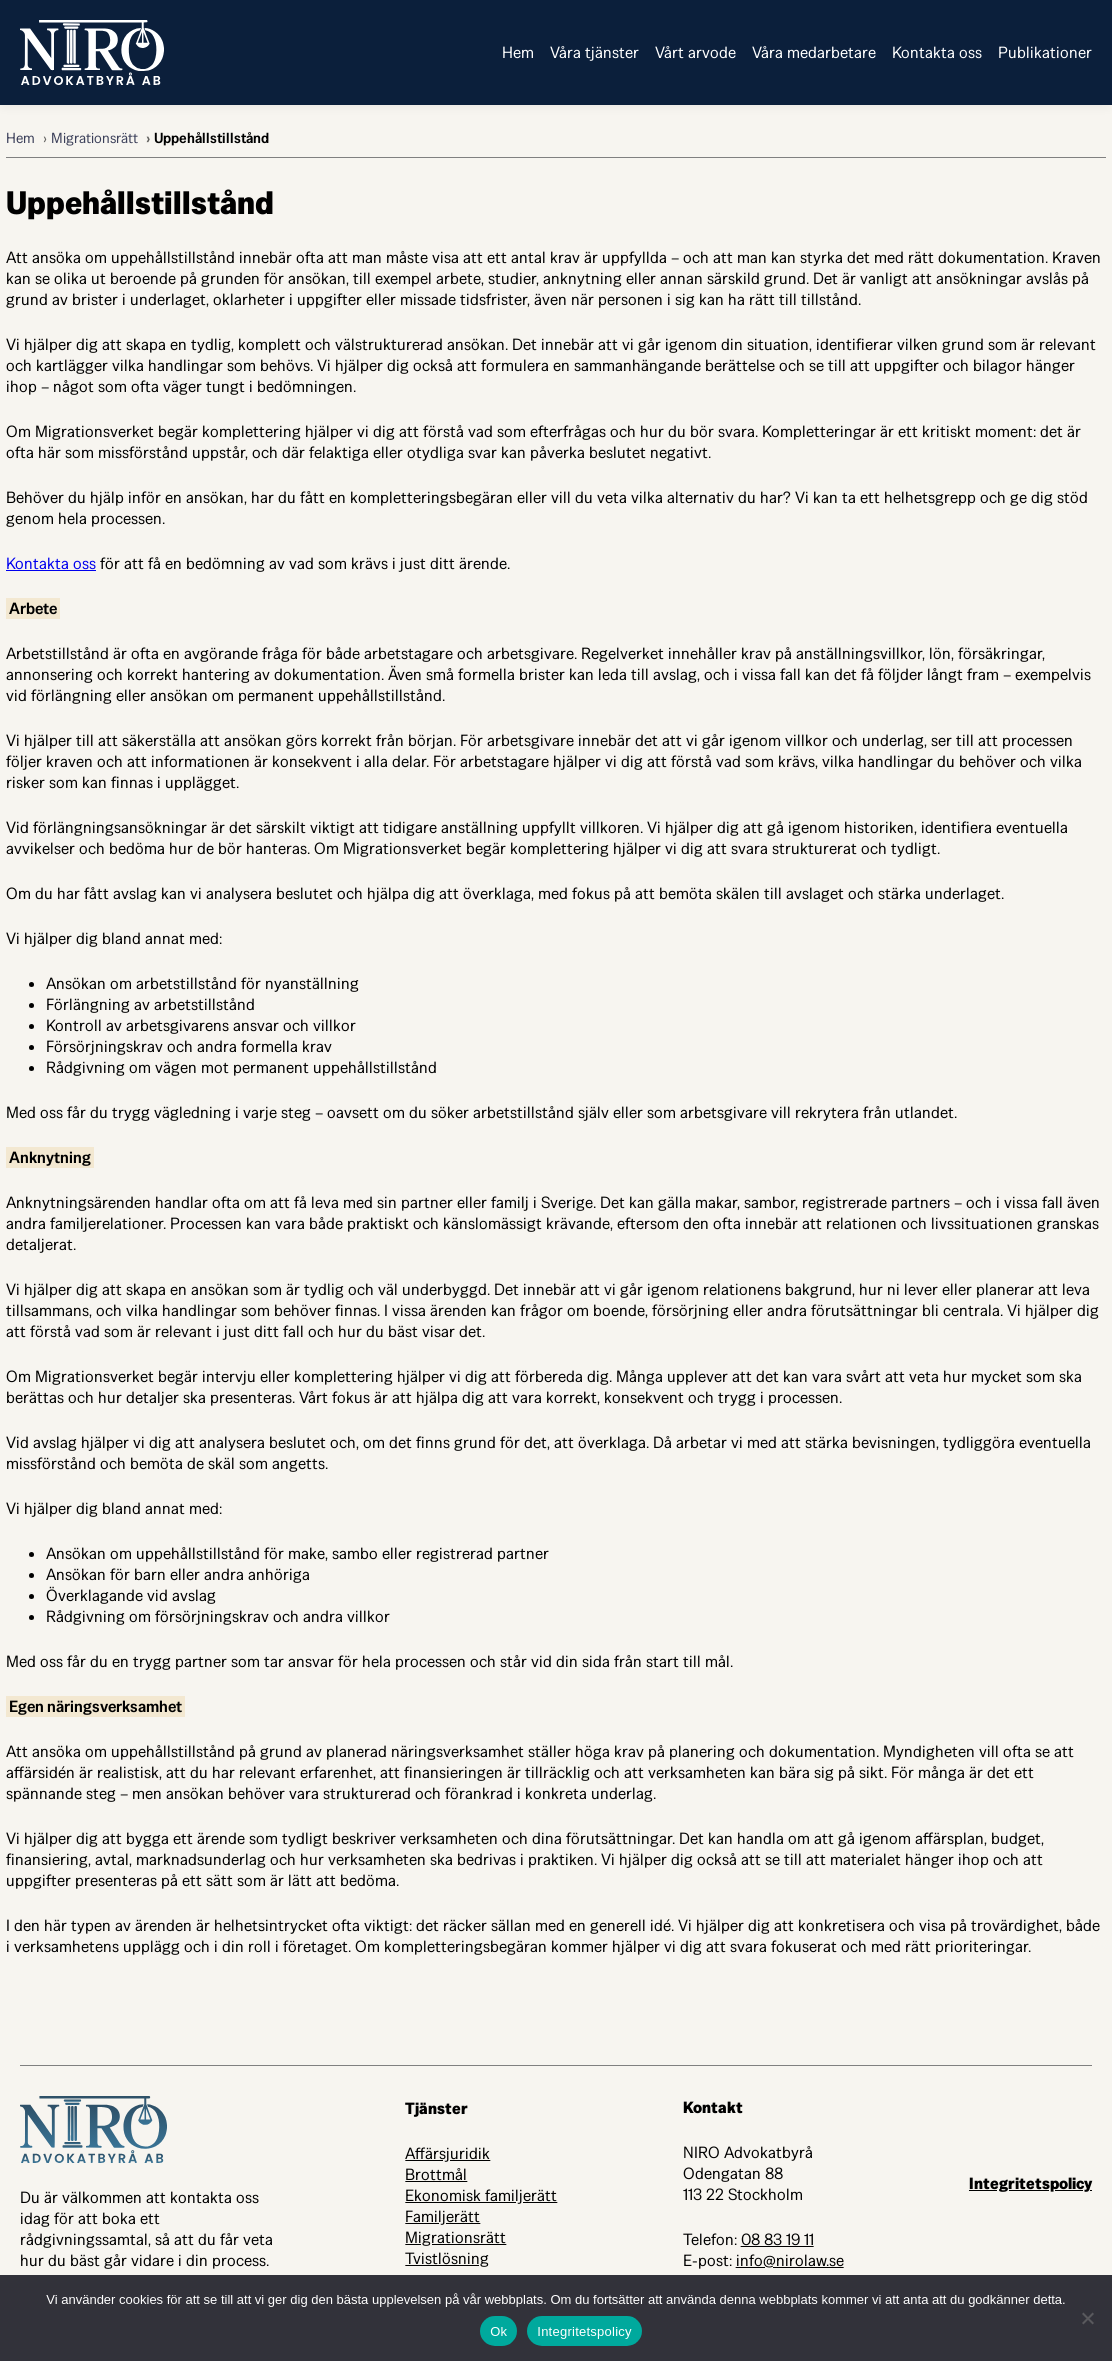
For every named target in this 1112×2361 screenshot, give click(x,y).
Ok (498, 2331)
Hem (20, 138)
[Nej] (1087, 2318)
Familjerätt (442, 2216)
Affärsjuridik (447, 2153)
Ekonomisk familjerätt (481, 2195)
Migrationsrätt (94, 138)
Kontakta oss (51, 563)
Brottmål (436, 2174)
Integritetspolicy (1030, 2183)
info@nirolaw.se (790, 2260)
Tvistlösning (447, 2258)
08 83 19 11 (777, 2239)
